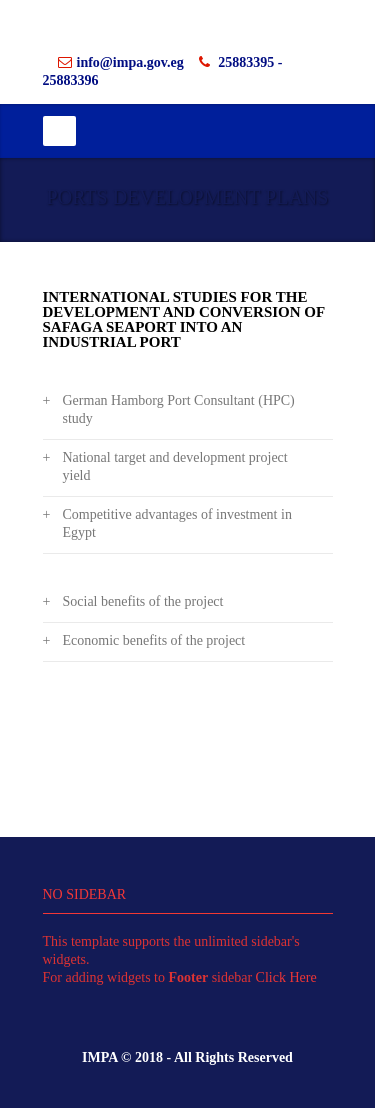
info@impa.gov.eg (130, 64)
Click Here (286, 979)
